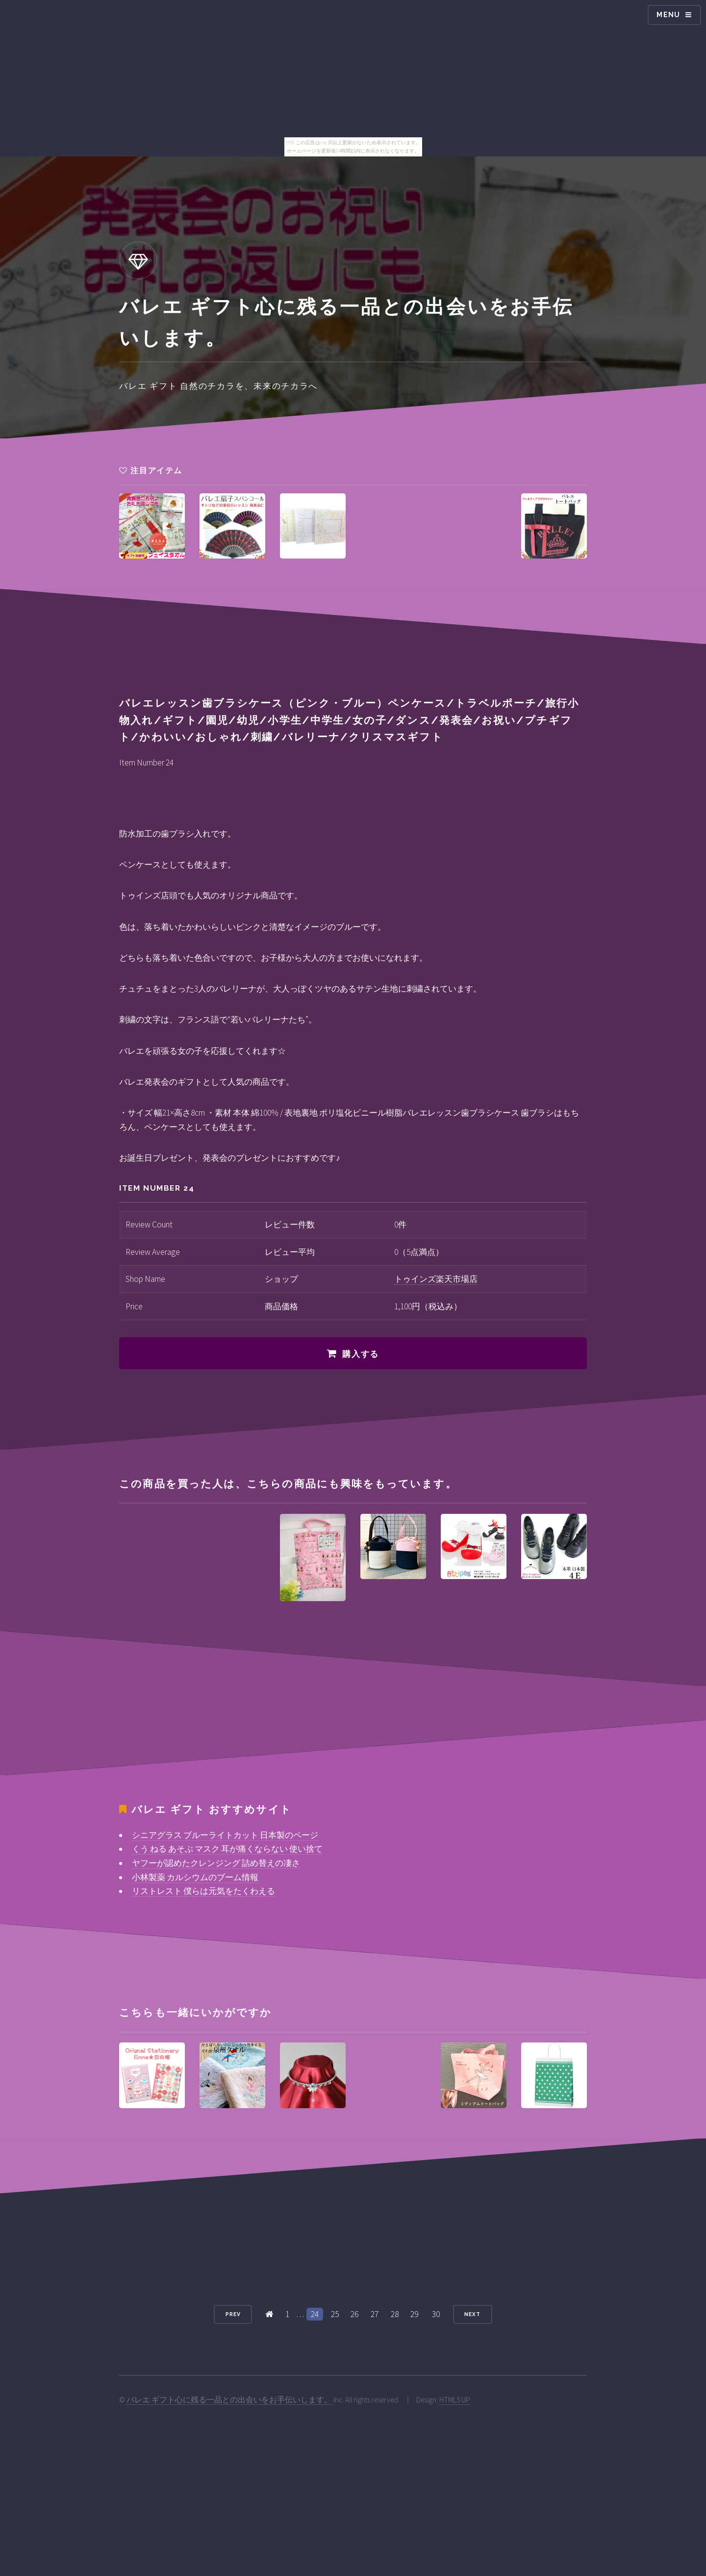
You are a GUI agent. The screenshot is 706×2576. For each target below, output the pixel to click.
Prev (233, 2314)
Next (472, 2314)
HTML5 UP (454, 2399)
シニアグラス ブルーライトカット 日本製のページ (225, 1835)
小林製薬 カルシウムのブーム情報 (195, 1877)
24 (315, 2314)
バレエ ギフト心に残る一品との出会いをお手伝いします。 (229, 2399)
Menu (668, 15)
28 (395, 2314)
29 (414, 2314)
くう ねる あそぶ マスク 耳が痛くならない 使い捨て (227, 1848)
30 (436, 2314)
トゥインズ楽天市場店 (436, 1279)
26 (354, 2314)
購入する (360, 1354)
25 (335, 2314)
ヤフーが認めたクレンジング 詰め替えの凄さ (216, 1863)
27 (374, 2314)
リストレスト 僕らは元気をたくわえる (203, 1891)
